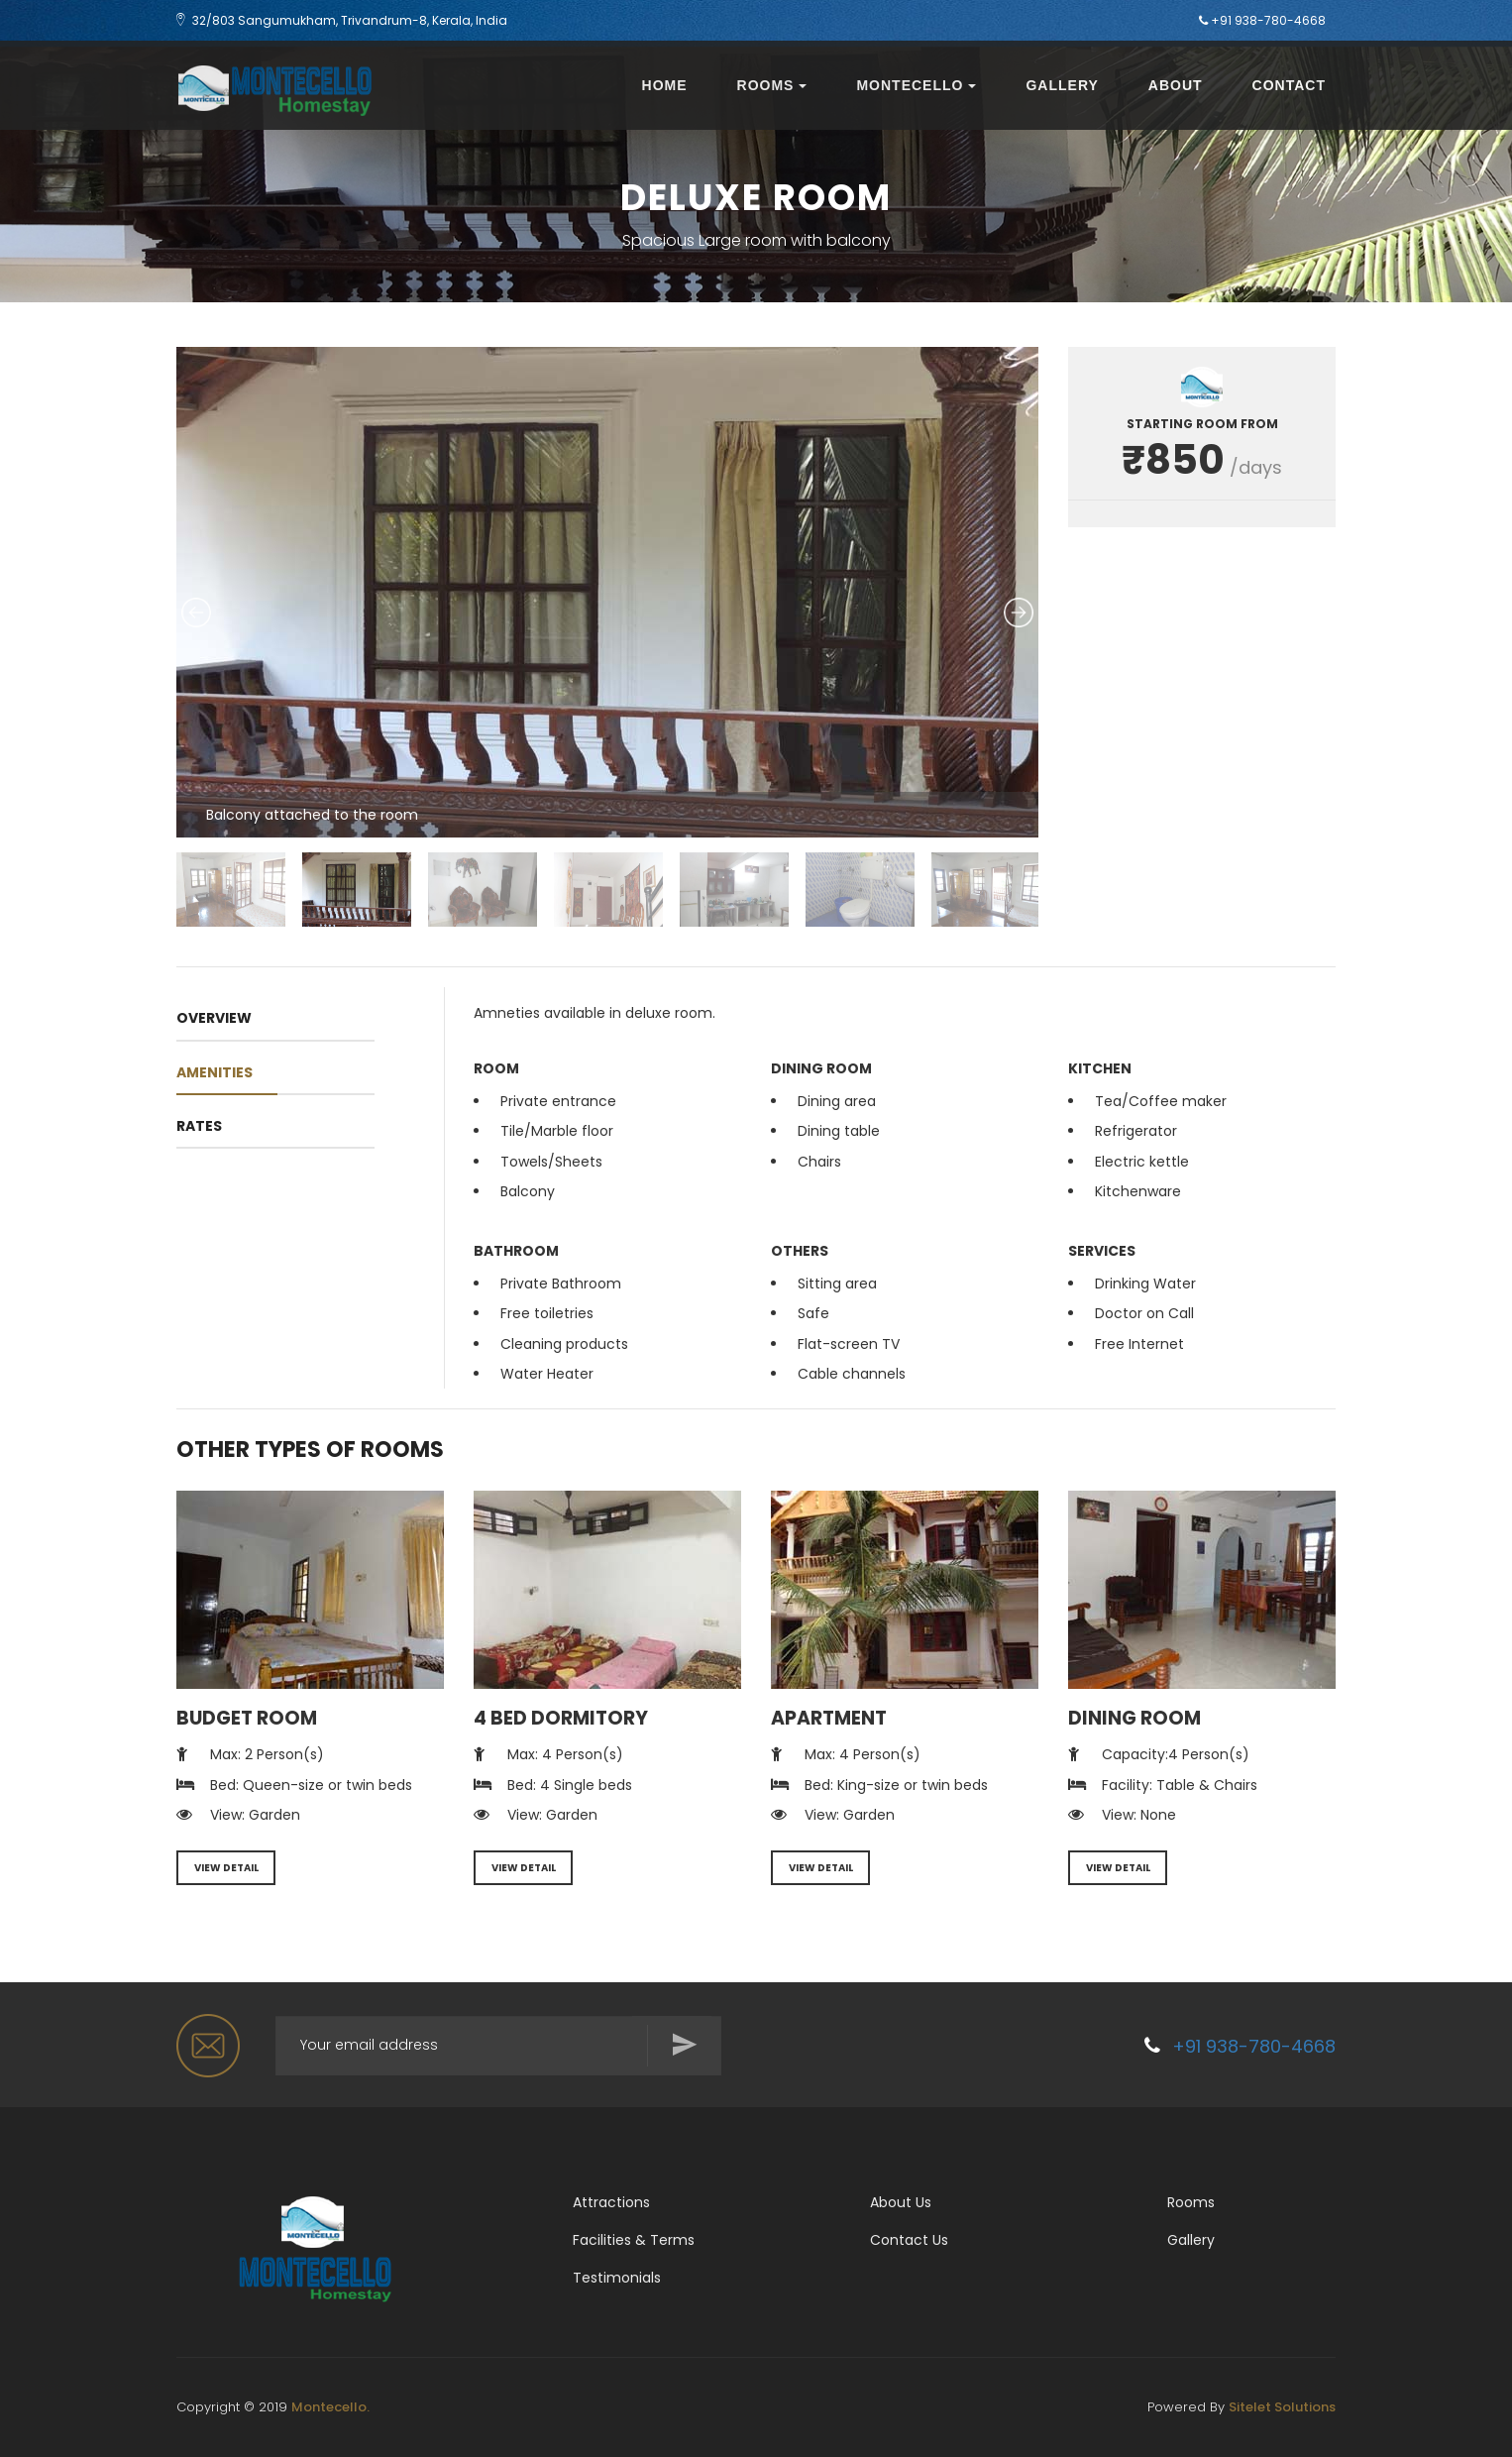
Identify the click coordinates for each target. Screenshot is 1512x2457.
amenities (214, 1072)
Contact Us (909, 2240)
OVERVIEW (214, 1018)
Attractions (611, 2202)
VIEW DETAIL (226, 1867)
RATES (199, 1126)
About (1175, 85)
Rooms (772, 85)
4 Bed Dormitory (561, 1718)
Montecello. (330, 2407)
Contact (1289, 85)
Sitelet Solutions (1282, 2407)
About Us (900, 2202)
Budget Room (246, 1718)
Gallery (1062, 85)
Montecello (916, 85)
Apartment (829, 1718)
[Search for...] (498, 2045)
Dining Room (1134, 1718)
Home (665, 85)
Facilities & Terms (634, 2240)
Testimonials (617, 2278)
